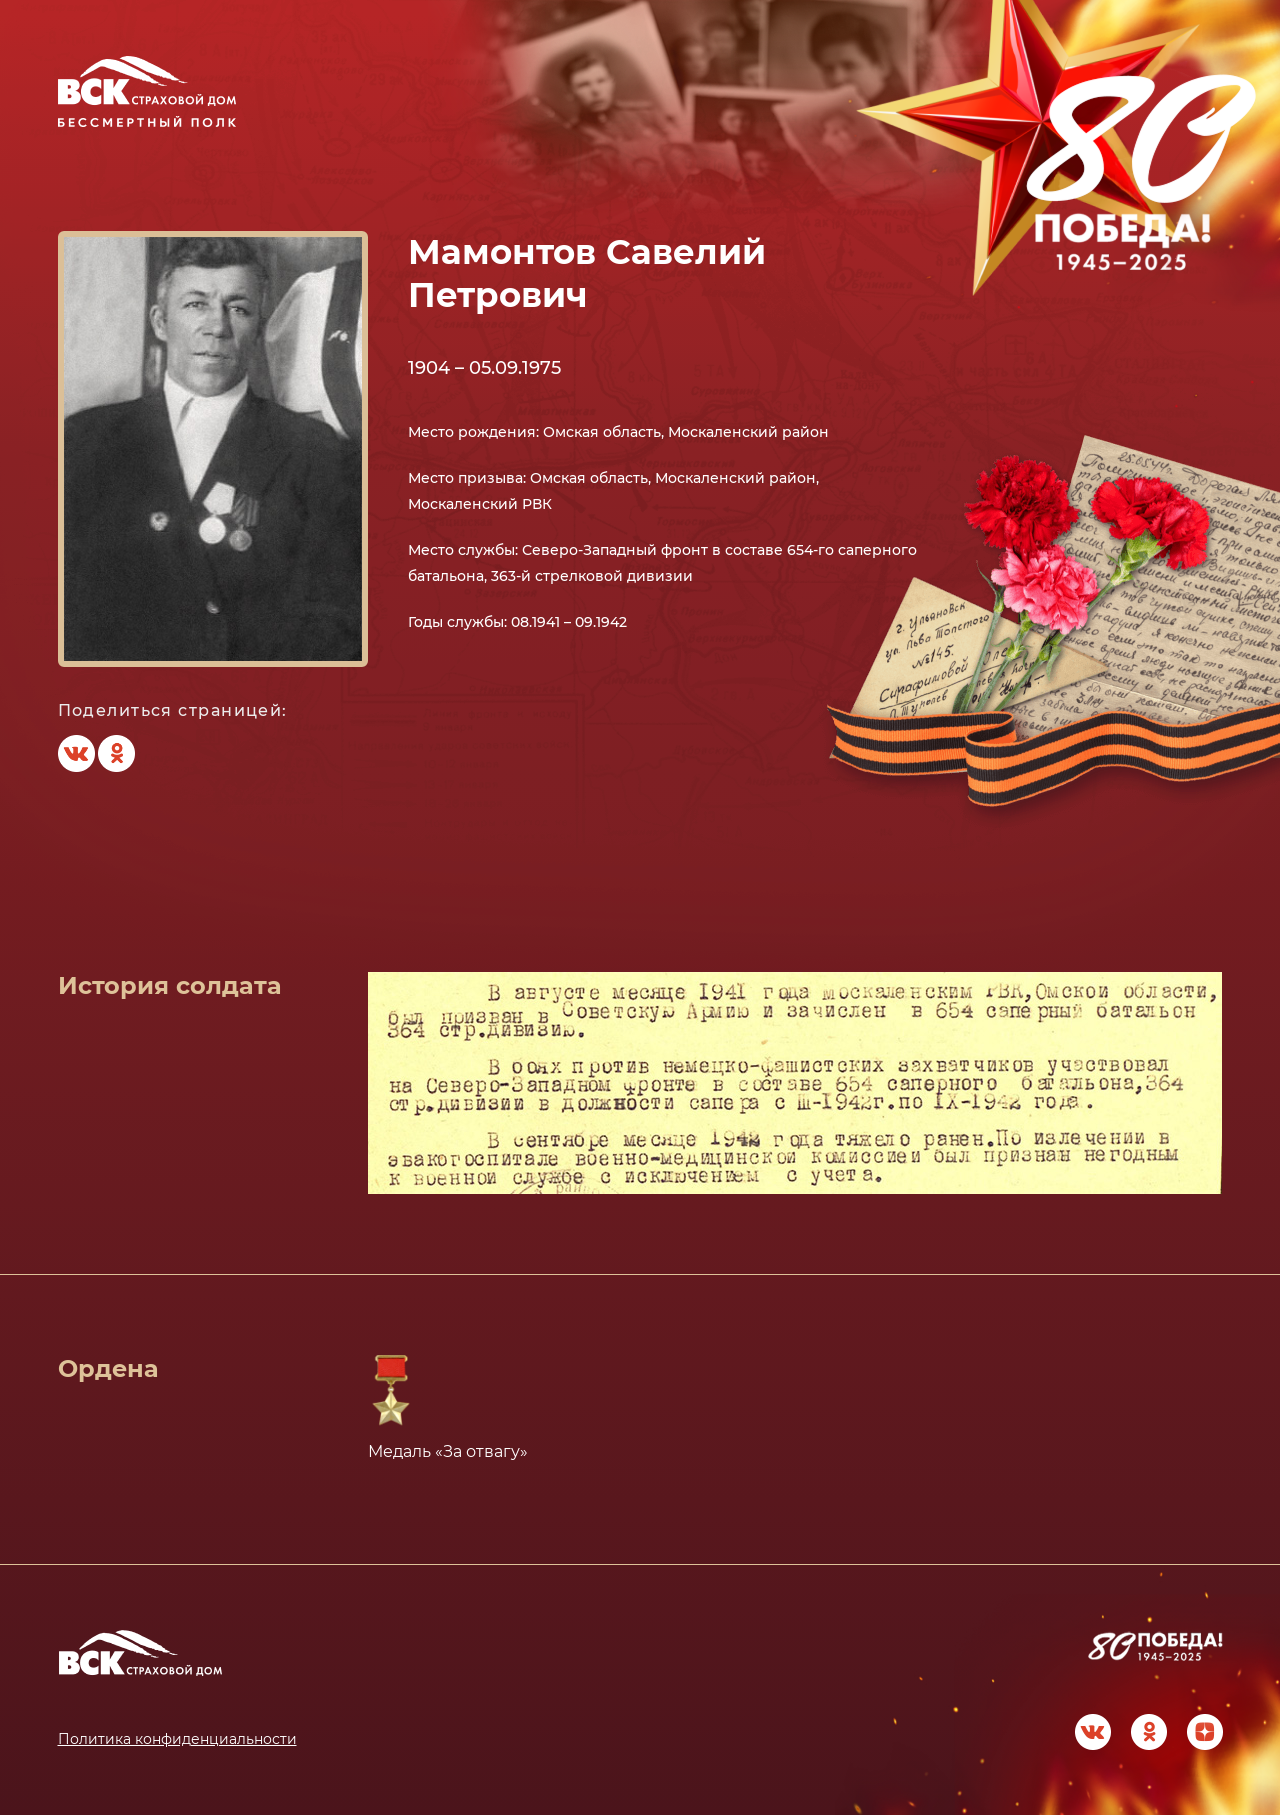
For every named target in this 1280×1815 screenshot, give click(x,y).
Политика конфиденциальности (177, 1739)
